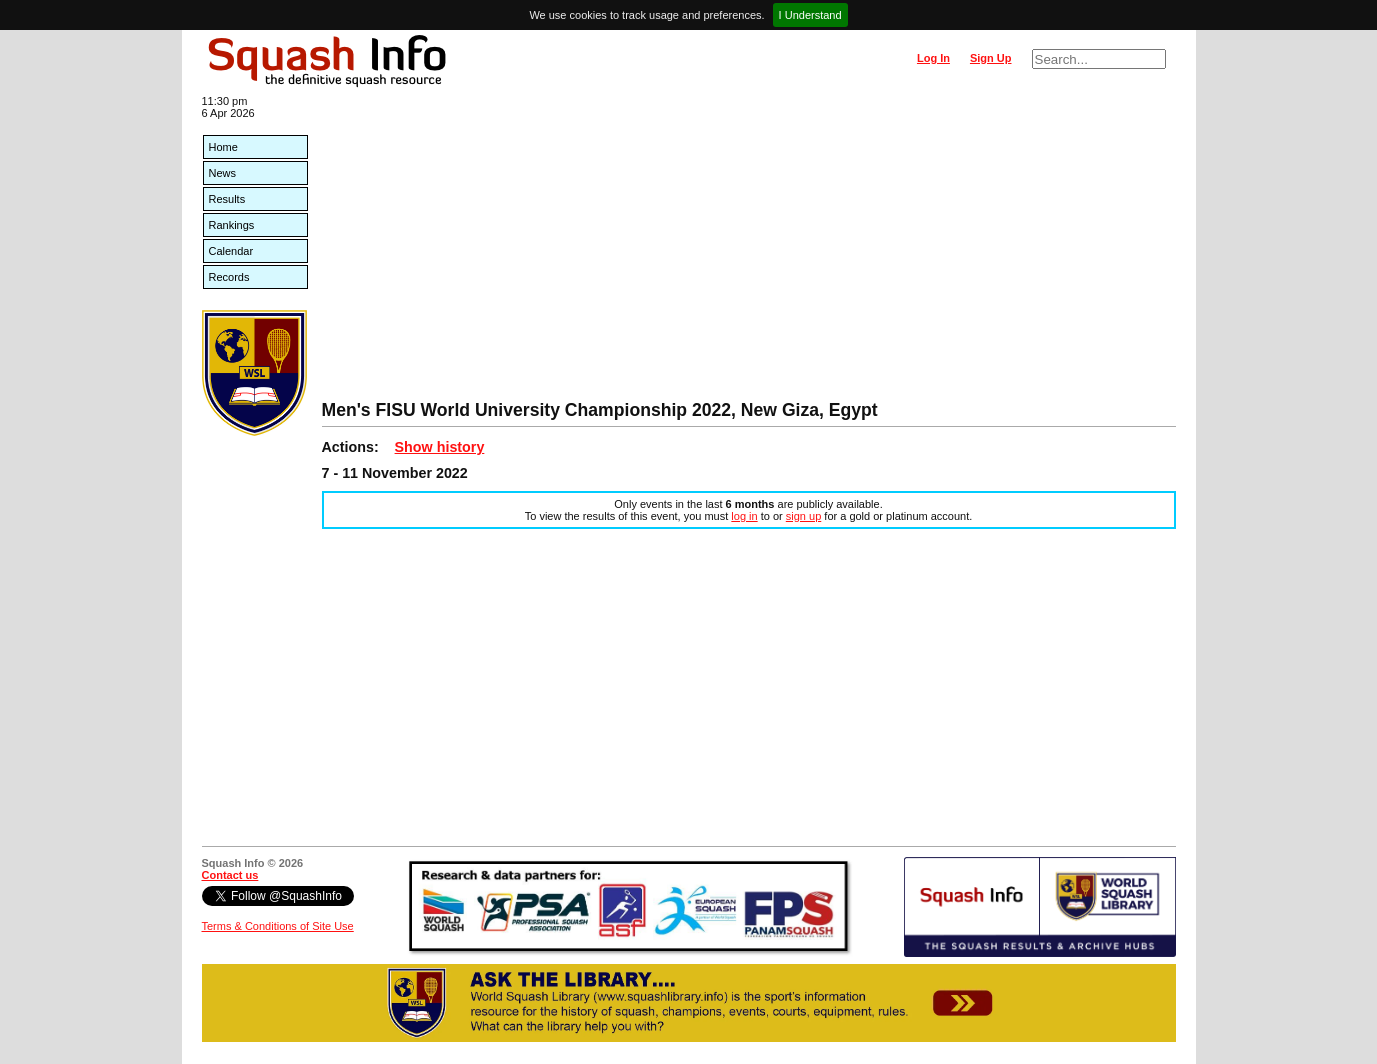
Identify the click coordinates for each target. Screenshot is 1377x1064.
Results (227, 199)
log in (744, 516)
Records (229, 277)
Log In (933, 58)
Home (223, 147)
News (223, 173)
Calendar (231, 251)
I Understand (810, 15)
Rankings (232, 225)
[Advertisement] (749, 250)
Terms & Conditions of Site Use (278, 926)
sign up (803, 516)
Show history (440, 447)
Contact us (230, 875)
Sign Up (991, 58)
